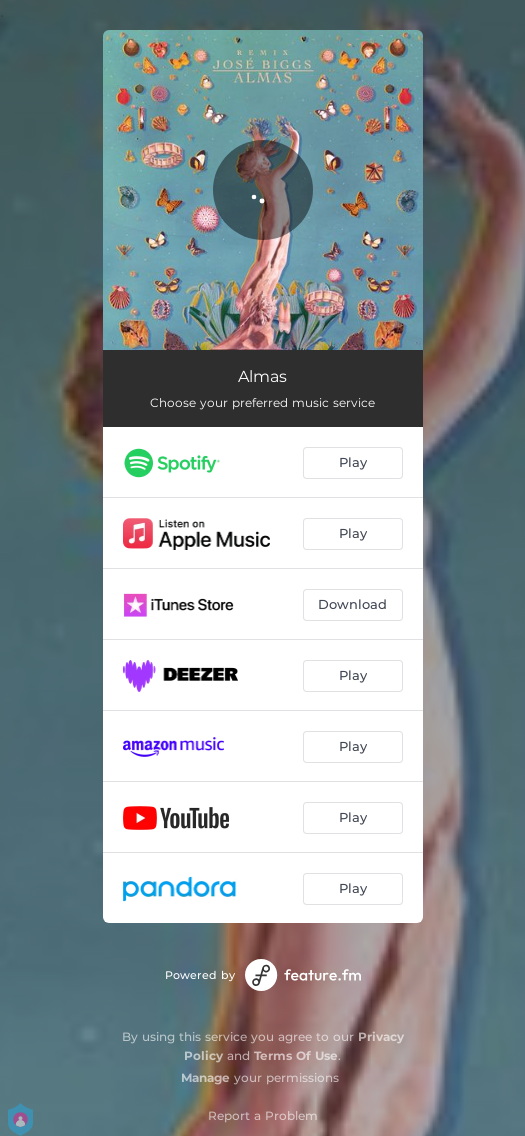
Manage (205, 1077)
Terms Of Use (296, 1055)
